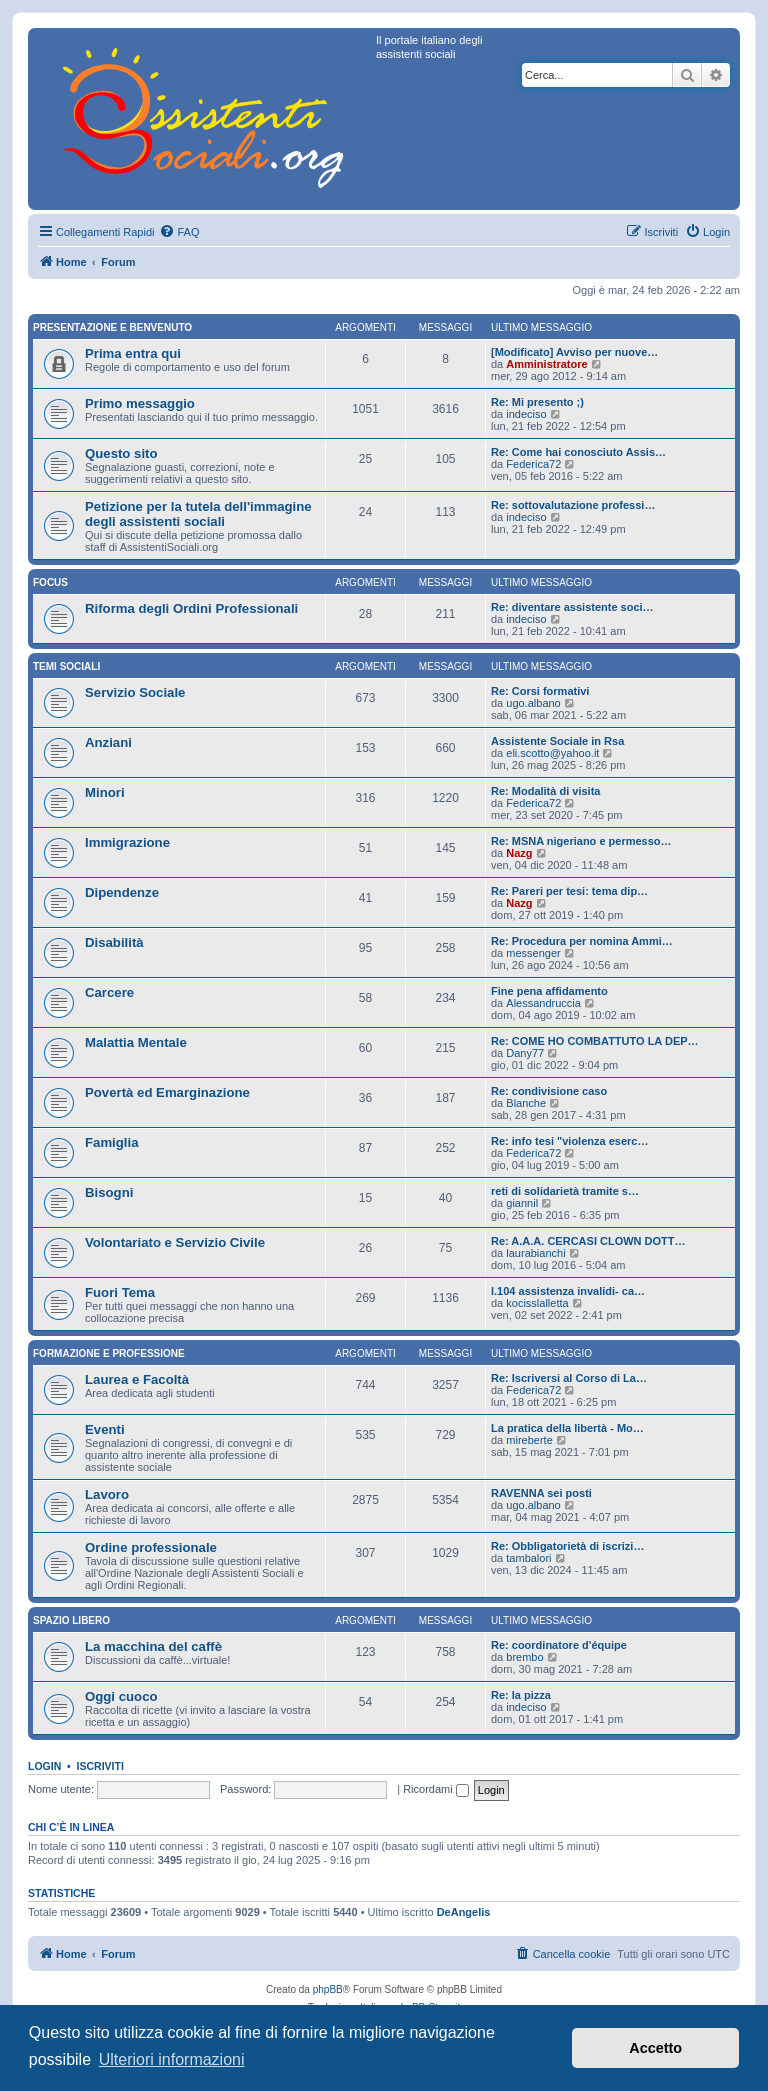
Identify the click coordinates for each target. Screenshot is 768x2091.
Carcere (109, 992)
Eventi (105, 1429)
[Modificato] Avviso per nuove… (574, 352)
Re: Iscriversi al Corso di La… (569, 1378)
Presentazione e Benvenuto (112, 327)
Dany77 (525, 1053)
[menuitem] (179, 232)
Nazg (519, 853)
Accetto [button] (655, 2048)
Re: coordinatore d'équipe (559, 1645)
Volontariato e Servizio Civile (175, 1242)
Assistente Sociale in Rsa (557, 741)
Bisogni (109, 1192)
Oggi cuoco (121, 1696)
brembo (524, 1657)
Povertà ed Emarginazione (167, 1092)
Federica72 (533, 464)
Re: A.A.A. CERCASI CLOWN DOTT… (588, 1241)
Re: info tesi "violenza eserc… (569, 1141)
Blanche (526, 1103)
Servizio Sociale (135, 692)
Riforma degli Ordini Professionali (191, 608)
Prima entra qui (133, 353)
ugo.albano (533, 703)
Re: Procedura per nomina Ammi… (582, 941)
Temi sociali (66, 666)
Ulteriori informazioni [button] (172, 2059)
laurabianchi (535, 1253)
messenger (533, 953)
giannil (522, 1203)
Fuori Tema (120, 1292)
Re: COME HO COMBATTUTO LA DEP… (595, 1041)
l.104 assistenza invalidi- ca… (568, 1291)
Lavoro (107, 1494)
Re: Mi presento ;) (537, 402)
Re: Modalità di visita (545, 791)
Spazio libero (71, 1620)
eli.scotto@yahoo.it (552, 753)
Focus (50, 582)
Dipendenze (122, 892)
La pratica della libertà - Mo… (567, 1428)
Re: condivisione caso (549, 1091)
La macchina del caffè (153, 1646)
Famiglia (112, 1142)
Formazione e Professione (109, 1353)
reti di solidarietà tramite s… (565, 1191)
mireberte (529, 1440)
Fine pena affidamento (549, 991)
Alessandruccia (543, 1003)
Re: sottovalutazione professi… (573, 505)
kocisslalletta (537, 1303)
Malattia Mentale (136, 1042)
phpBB (328, 1989)
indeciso (526, 414)
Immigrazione (127, 842)
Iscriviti (100, 1766)
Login (44, 1766)
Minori (105, 792)
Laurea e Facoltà (137, 1379)
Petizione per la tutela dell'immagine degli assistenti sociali (198, 514)
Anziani (108, 742)
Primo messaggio (140, 403)
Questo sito (121, 453)
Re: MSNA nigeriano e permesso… (581, 841)
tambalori (528, 1558)
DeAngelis (464, 1912)
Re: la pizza (521, 1695)
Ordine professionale (151, 1547)
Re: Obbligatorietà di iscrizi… (567, 1546)
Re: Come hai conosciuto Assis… (578, 452)
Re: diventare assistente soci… (572, 607)
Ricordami (436, 1789)
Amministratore (546, 364)
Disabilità (114, 942)
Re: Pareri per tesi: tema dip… (569, 891)
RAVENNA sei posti (541, 1493)
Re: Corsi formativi (540, 691)
